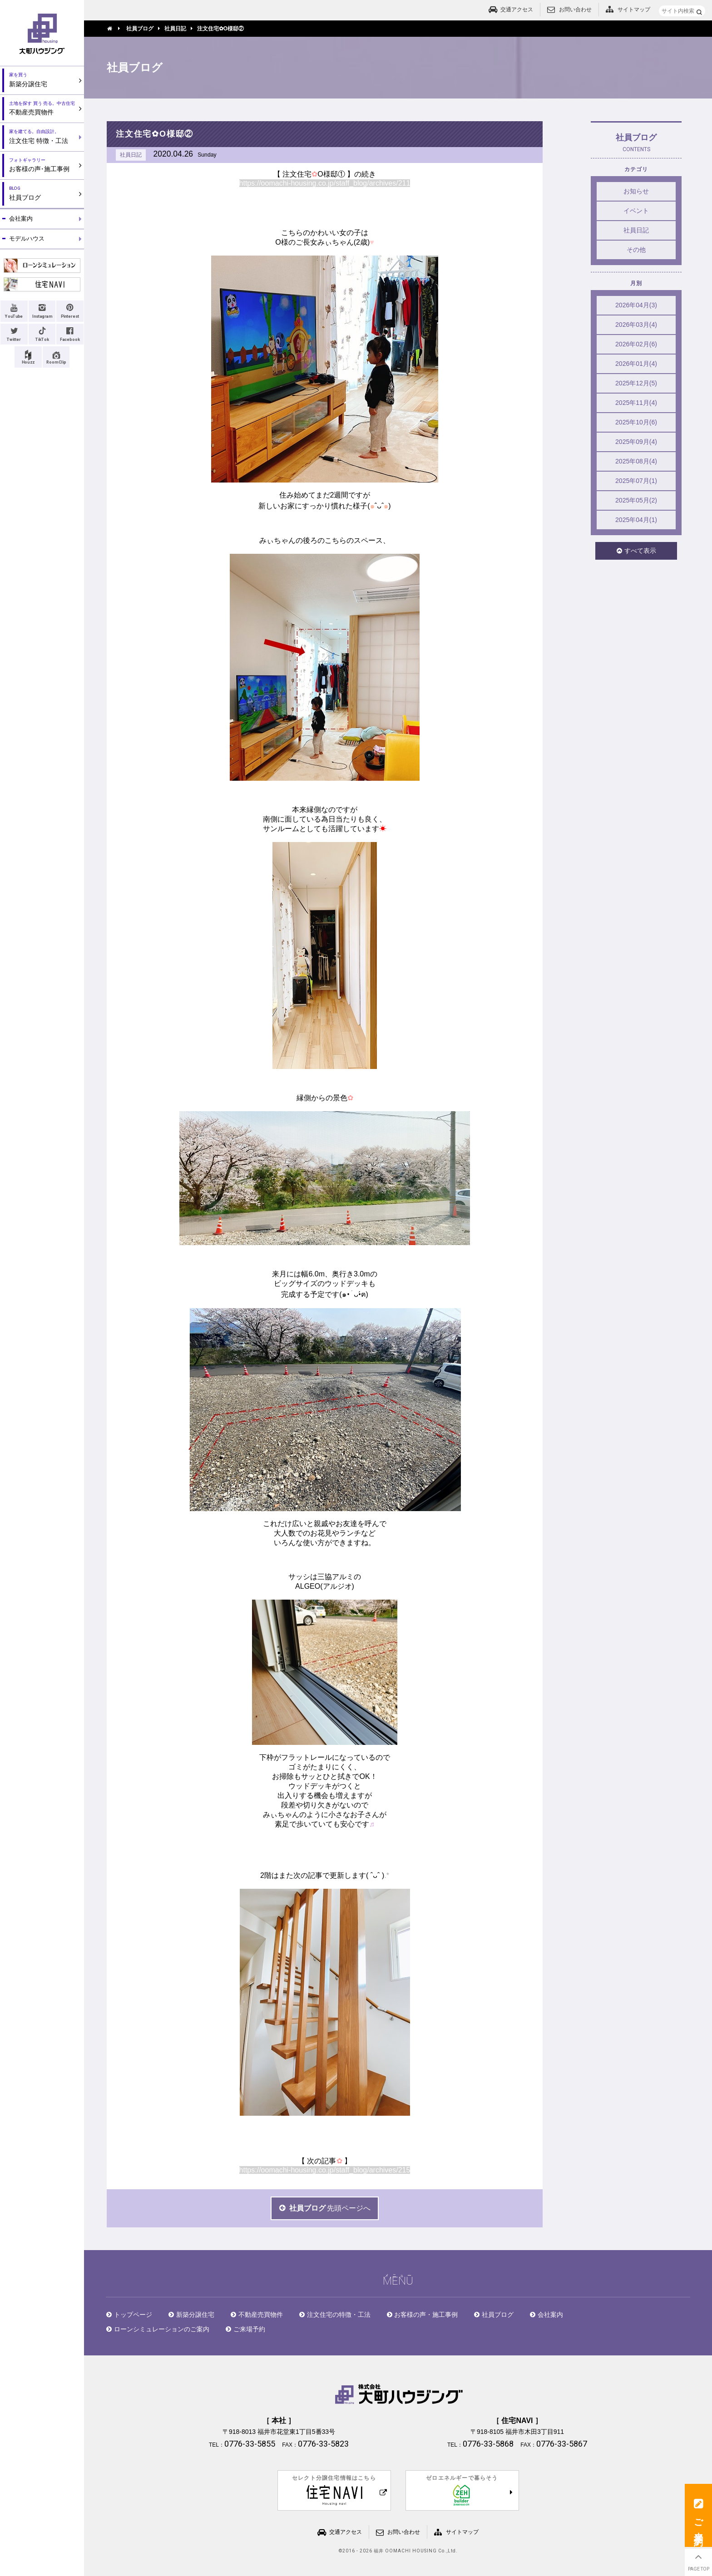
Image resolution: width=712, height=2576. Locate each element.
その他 (636, 249)
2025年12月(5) (636, 383)
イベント (636, 210)
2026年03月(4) (636, 324)
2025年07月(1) (636, 480)
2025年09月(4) (636, 441)
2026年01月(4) (636, 363)
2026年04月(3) (636, 305)
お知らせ (636, 191)
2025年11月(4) (636, 402)
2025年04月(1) (636, 519)
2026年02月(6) (636, 344)
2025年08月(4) (636, 461)
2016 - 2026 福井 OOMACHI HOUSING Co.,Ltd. (400, 2551)
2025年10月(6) (636, 422)
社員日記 (636, 230)
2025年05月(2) (636, 500)
